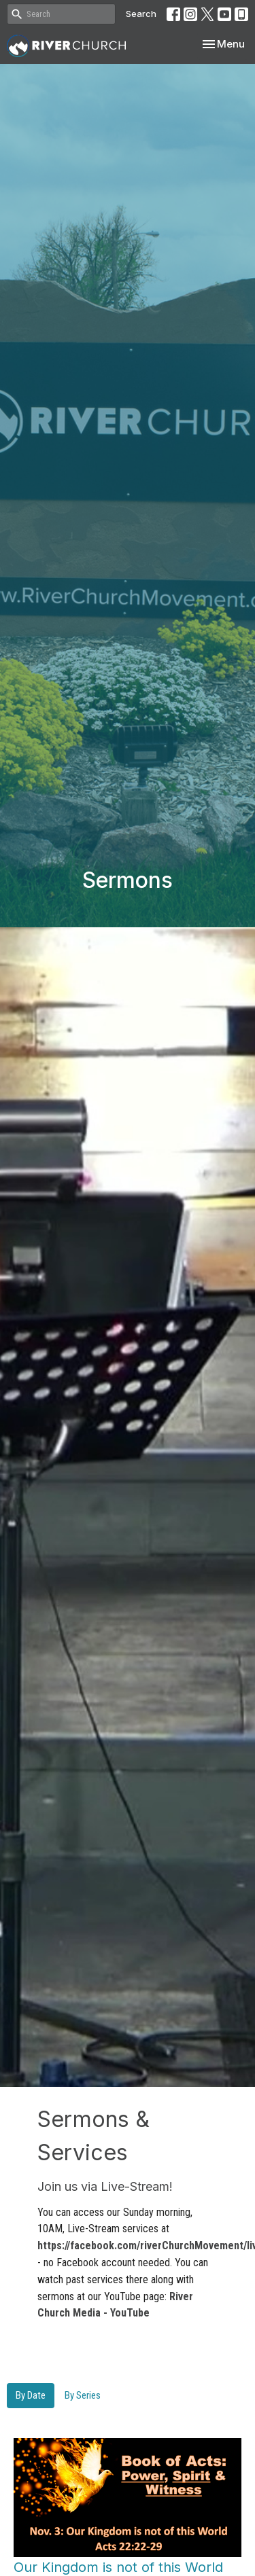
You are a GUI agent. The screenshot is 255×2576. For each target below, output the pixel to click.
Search (141, 13)
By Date (31, 2395)
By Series (83, 2395)
